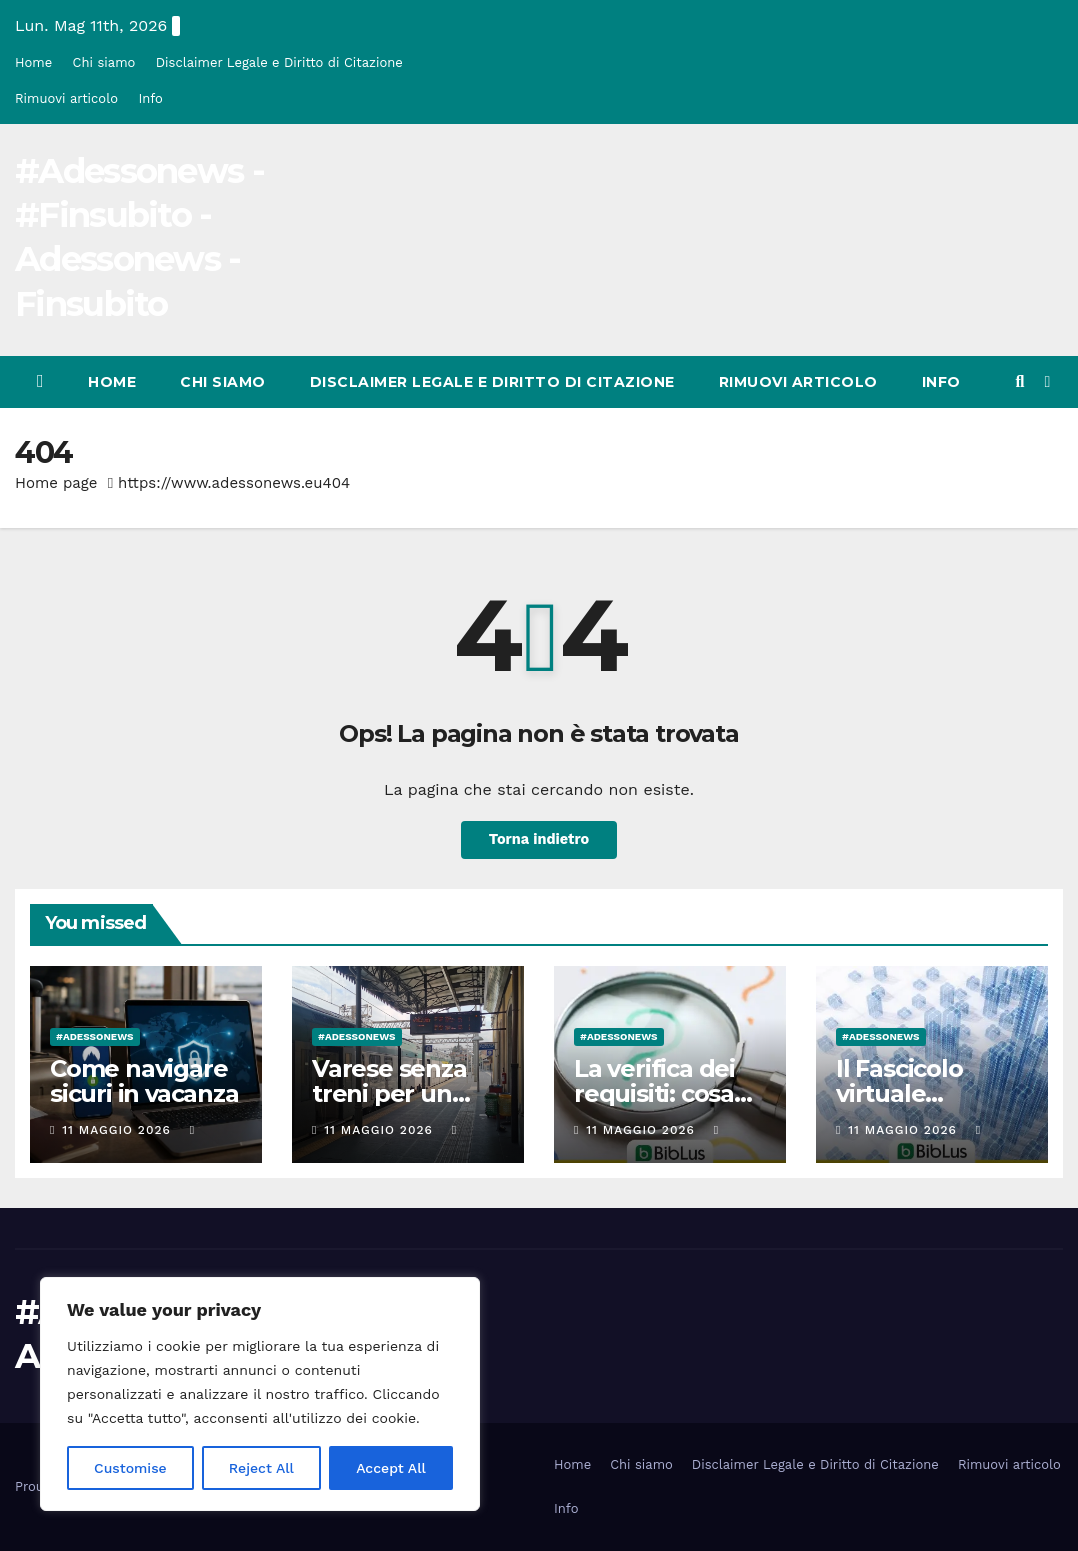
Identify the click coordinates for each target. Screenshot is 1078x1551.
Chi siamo (104, 62)
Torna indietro (538, 840)
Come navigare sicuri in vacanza (144, 1081)
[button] (1019, 381)
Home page (56, 483)
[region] (260, 1394)
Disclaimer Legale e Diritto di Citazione (279, 62)
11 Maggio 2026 (118, 1130)
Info (150, 98)
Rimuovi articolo (66, 98)
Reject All (261, 1468)
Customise (130, 1468)
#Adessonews (95, 1036)
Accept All (391, 1468)
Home (33, 62)
